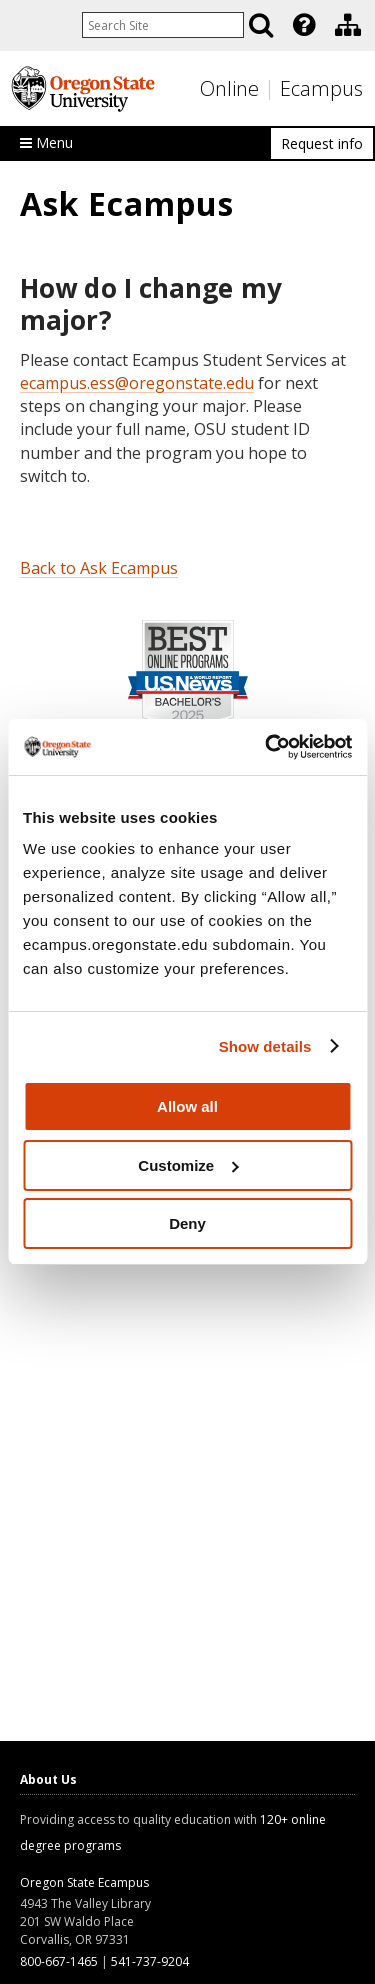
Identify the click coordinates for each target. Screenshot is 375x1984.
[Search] (261, 25)
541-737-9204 (150, 1961)
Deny (187, 1223)
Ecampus (321, 88)
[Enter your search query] (163, 25)
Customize (188, 1165)
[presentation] (302, 25)
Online (229, 88)
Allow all (187, 1106)
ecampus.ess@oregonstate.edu (137, 383)
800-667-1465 (59, 1961)
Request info (322, 143)
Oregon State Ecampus (84, 1882)
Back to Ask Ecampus (99, 568)
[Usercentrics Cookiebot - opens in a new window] (267, 747)
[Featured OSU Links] (304, 25)
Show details (265, 1046)
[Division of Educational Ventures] (348, 25)
